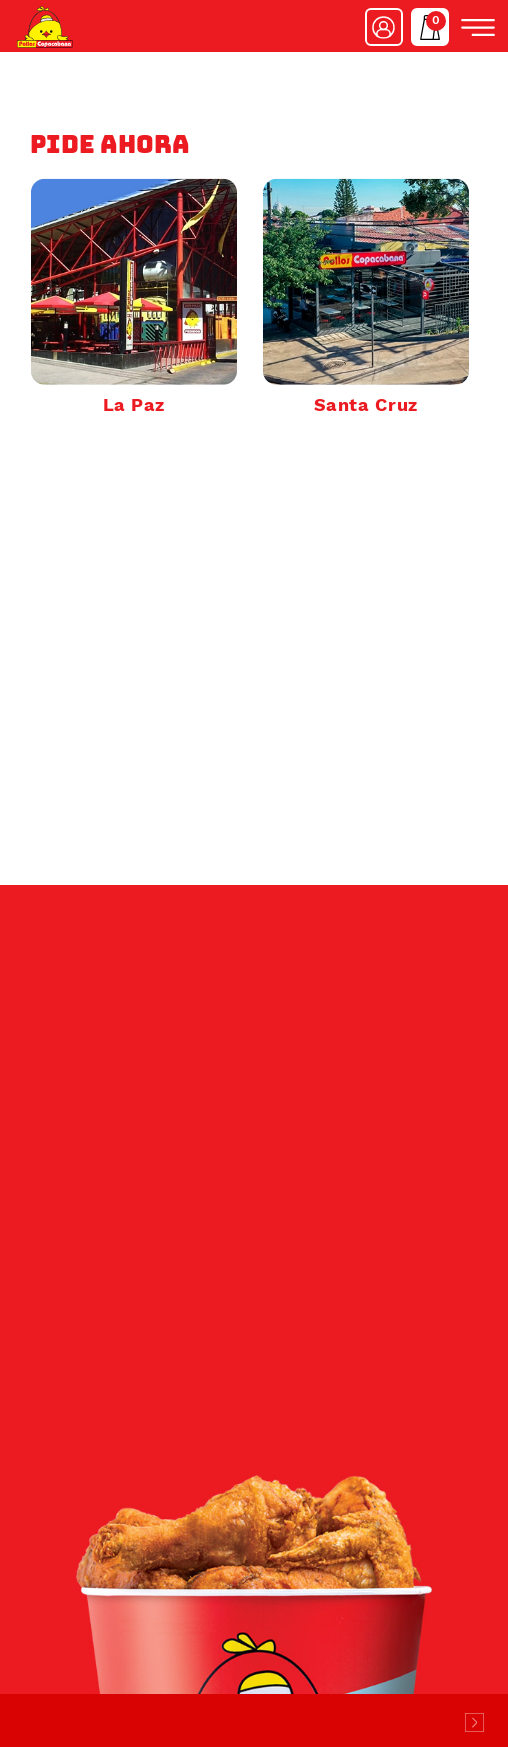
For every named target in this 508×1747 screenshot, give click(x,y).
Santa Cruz (366, 405)
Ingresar (384, 27)
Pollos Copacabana (44, 27)
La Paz (134, 405)
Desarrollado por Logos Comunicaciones (474, 1722)
